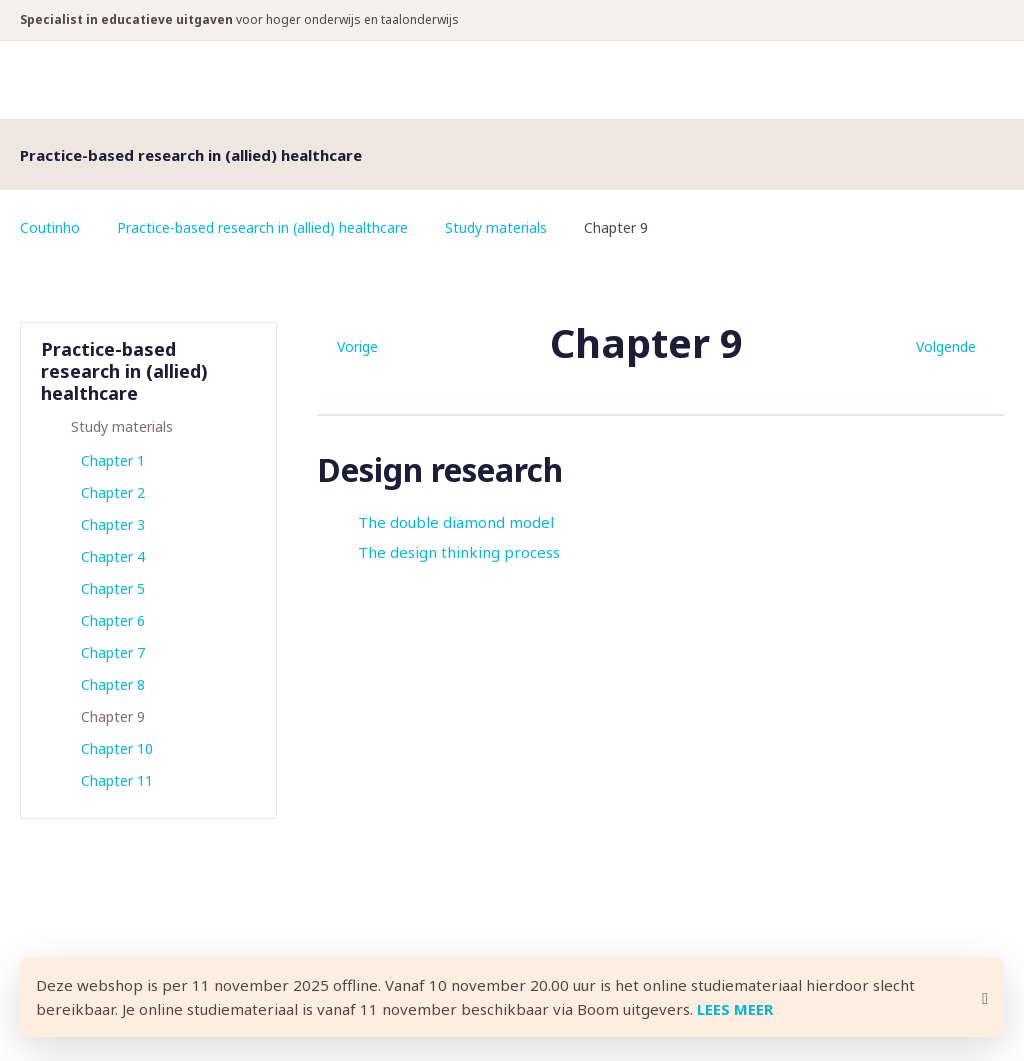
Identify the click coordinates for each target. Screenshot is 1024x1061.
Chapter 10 (117, 748)
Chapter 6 (113, 620)
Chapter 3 (113, 524)
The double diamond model (456, 522)
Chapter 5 (113, 588)
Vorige (357, 346)
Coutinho (50, 227)
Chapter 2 (113, 492)
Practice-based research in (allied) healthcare (262, 227)
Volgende (946, 346)
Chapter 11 (117, 780)
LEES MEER (735, 1009)
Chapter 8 (113, 684)
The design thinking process (459, 552)
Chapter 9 (113, 716)
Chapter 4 (113, 556)
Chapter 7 (113, 652)
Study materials (496, 227)
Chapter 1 (113, 460)
